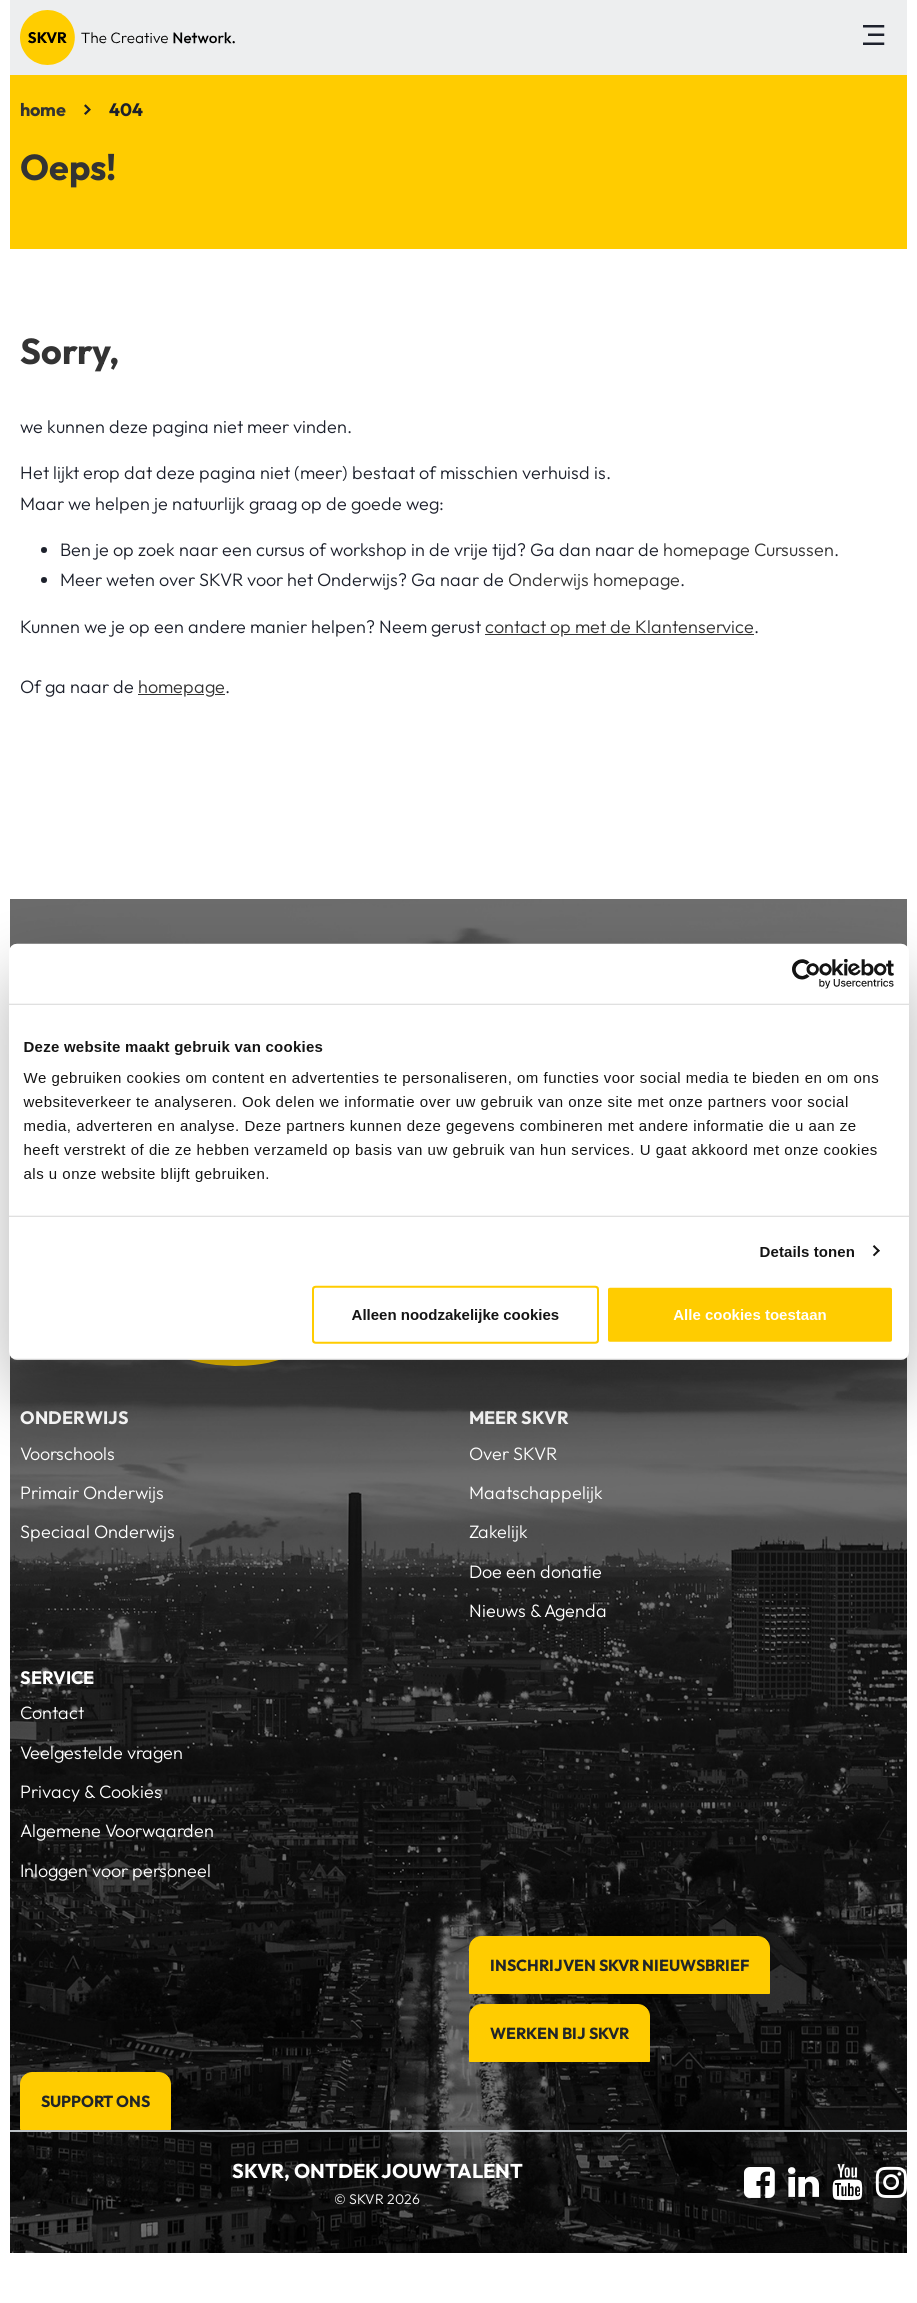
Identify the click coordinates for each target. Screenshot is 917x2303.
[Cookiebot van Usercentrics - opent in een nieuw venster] (806, 973)
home (43, 109)
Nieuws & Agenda (538, 1610)
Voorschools (67, 1453)
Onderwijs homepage (594, 579)
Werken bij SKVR (559, 2033)
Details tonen (807, 1250)
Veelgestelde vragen (101, 1752)
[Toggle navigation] (873, 37)
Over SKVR (513, 1453)
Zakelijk (498, 1531)
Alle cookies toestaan (749, 1314)
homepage (181, 686)
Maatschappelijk (536, 1492)
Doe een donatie (535, 1571)
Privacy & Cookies (91, 1791)
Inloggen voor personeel (115, 1870)
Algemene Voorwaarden (117, 1830)
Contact (52, 1712)
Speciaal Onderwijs (97, 1531)
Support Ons (95, 2101)
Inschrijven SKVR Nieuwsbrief (619, 1965)
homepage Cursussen (748, 549)
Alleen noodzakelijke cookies (456, 1314)
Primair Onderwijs (92, 1492)
